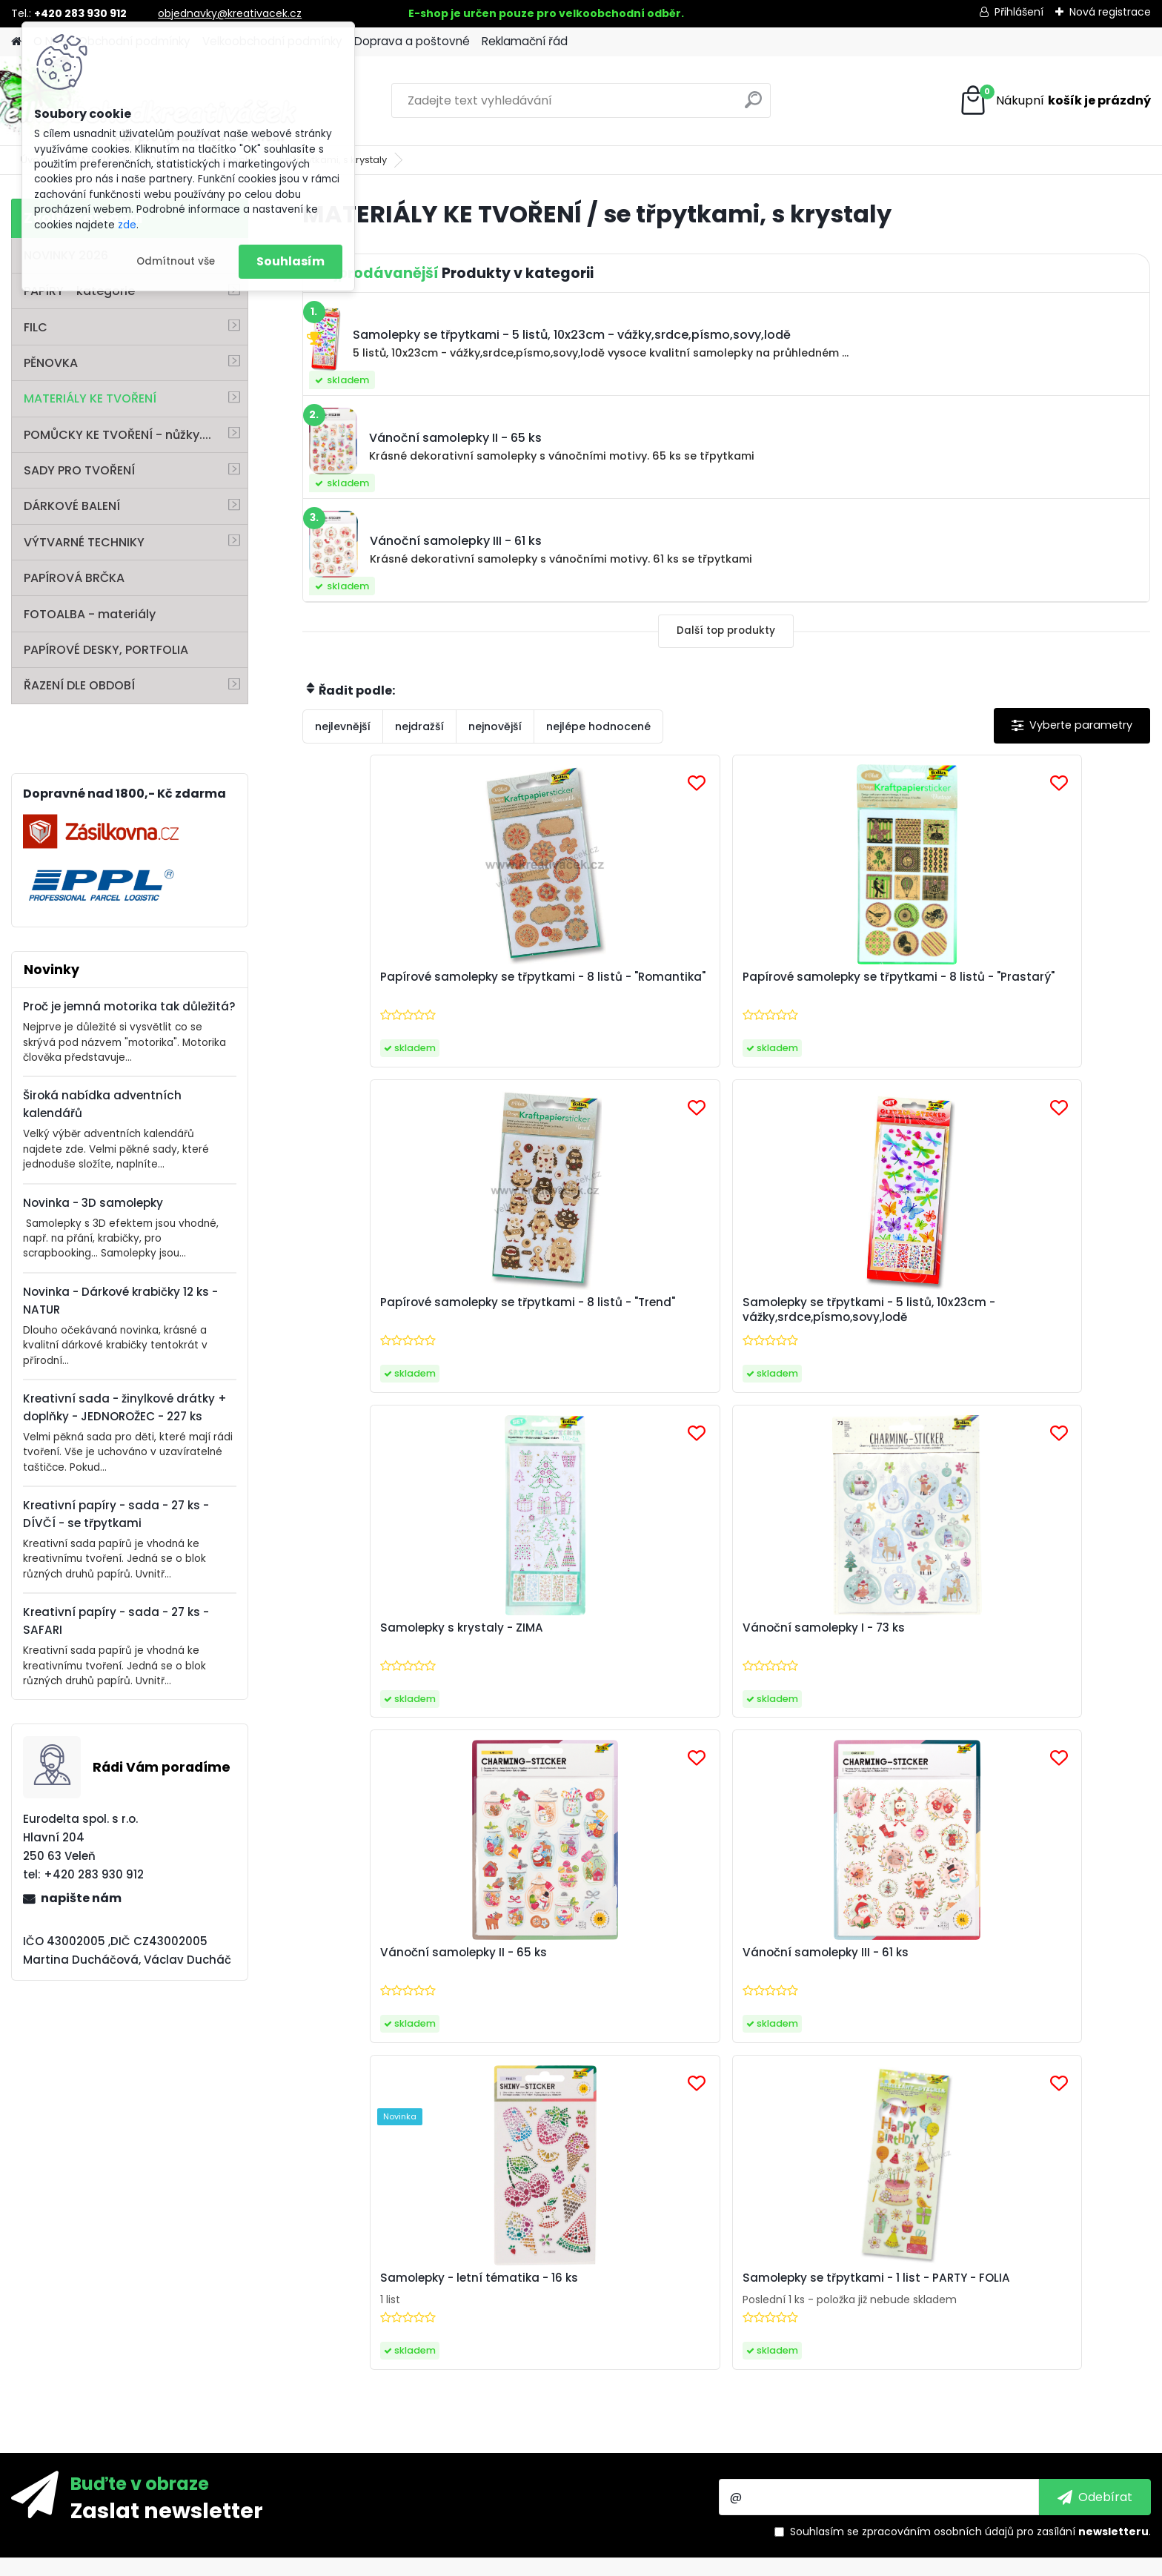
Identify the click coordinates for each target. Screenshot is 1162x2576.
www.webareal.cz (641, 2562)
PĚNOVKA (51, 362)
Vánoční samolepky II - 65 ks (826, 1315)
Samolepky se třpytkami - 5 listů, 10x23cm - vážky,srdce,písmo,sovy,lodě (1036, 992)
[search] (753, 105)
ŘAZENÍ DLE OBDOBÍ (79, 685)
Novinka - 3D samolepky (93, 1203)
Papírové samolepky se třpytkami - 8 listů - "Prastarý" (617, 989)
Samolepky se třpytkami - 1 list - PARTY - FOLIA (831, 1648)
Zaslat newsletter (166, 2061)
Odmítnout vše (175, 261)
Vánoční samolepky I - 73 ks (611, 1315)
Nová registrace (1110, 11)
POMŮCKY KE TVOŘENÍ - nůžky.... (117, 434)
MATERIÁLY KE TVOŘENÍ (90, 398)
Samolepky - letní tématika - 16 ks (614, 1653)
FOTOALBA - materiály (90, 614)
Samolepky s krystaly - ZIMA (399, 1315)
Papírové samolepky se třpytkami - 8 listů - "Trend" (821, 989)
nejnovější (495, 726)
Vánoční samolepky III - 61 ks (1037, 1315)
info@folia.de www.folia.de (104, 2452)
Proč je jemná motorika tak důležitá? (129, 1006)
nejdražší (419, 726)
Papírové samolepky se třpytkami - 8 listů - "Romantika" (385, 992)
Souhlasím (290, 261)
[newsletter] (1095, 2049)
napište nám (81, 1898)
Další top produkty (726, 630)
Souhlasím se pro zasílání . (970, 2083)
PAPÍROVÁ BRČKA (74, 577)
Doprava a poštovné (412, 41)
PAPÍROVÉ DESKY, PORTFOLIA (106, 649)
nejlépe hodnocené (598, 726)
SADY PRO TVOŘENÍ (79, 470)
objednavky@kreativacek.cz (230, 13)
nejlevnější (343, 726)
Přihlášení (1019, 11)
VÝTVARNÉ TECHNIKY (84, 542)
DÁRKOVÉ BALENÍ (72, 505)
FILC (35, 327)
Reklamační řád (525, 41)
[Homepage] (16, 41)
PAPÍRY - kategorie (79, 290)
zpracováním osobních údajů (938, 2083)
